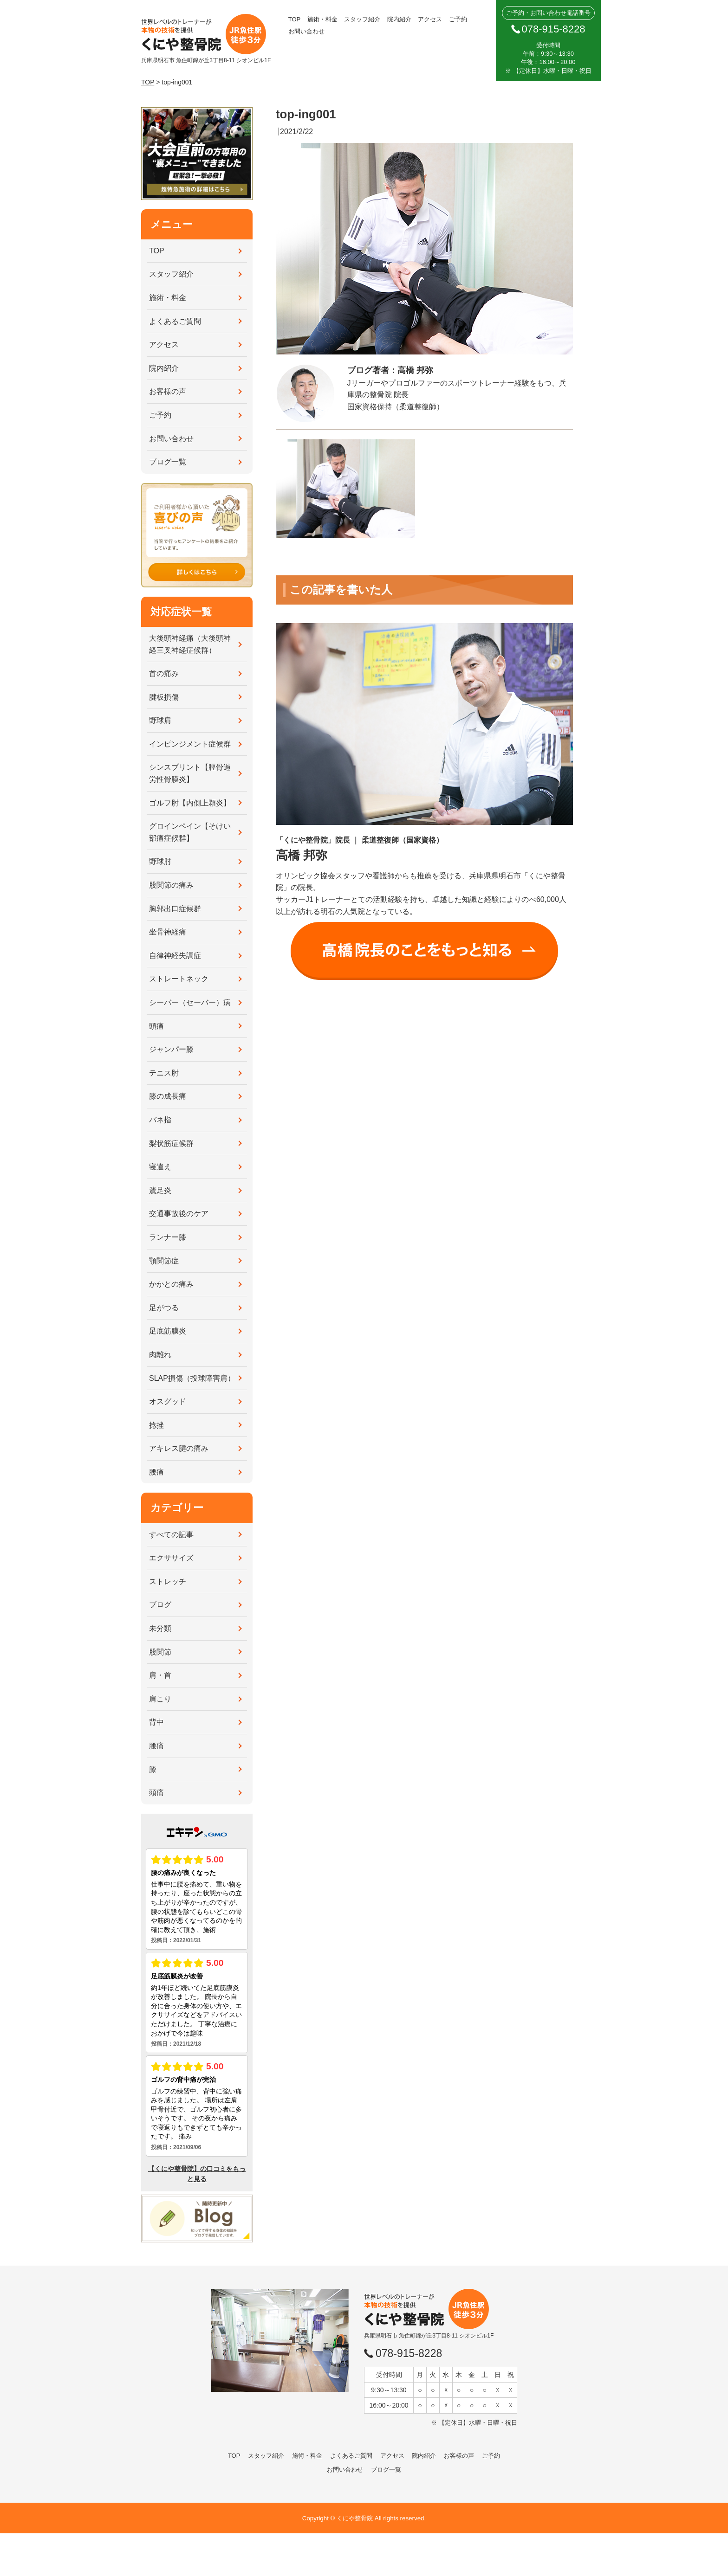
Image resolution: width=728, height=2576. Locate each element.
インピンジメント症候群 (190, 744)
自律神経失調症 (175, 956)
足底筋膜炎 (167, 1331)
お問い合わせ (306, 31)
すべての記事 (171, 1535)
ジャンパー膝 (171, 1049)
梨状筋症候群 (171, 1143)
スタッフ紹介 (362, 19)
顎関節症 (164, 1261)
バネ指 (160, 1120)
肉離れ (160, 1355)
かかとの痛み (171, 1284)
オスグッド (167, 1401)
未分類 (160, 1628)
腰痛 (156, 1472)
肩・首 (160, 1675)
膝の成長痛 (167, 1096)
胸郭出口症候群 (175, 909)
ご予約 (458, 19)
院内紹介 (399, 19)
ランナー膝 (167, 1237)
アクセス (430, 19)
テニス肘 (164, 1073)
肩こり (160, 1699)
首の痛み (164, 673)
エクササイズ (171, 1558)
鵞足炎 (160, 1190)
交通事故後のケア (178, 1213)
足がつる (164, 1308)
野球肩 (160, 720)
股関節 (160, 1652)
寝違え (160, 1167)
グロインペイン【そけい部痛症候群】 (190, 832)
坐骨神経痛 (167, 932)
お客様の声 (167, 391)
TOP (294, 19)
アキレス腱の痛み (178, 1448)
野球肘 (160, 861)
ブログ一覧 (167, 462)
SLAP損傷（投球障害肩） (192, 1378)
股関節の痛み (171, 885)
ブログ (160, 1605)
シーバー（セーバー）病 (190, 1002)
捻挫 (156, 1425)
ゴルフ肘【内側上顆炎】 (190, 803)
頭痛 (156, 1026)
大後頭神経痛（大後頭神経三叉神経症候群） (190, 644)
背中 (156, 1722)
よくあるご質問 (175, 321)
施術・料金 (322, 19)
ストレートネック (178, 979)
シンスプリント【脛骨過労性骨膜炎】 (190, 773)
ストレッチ (167, 1581)
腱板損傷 (164, 697)
